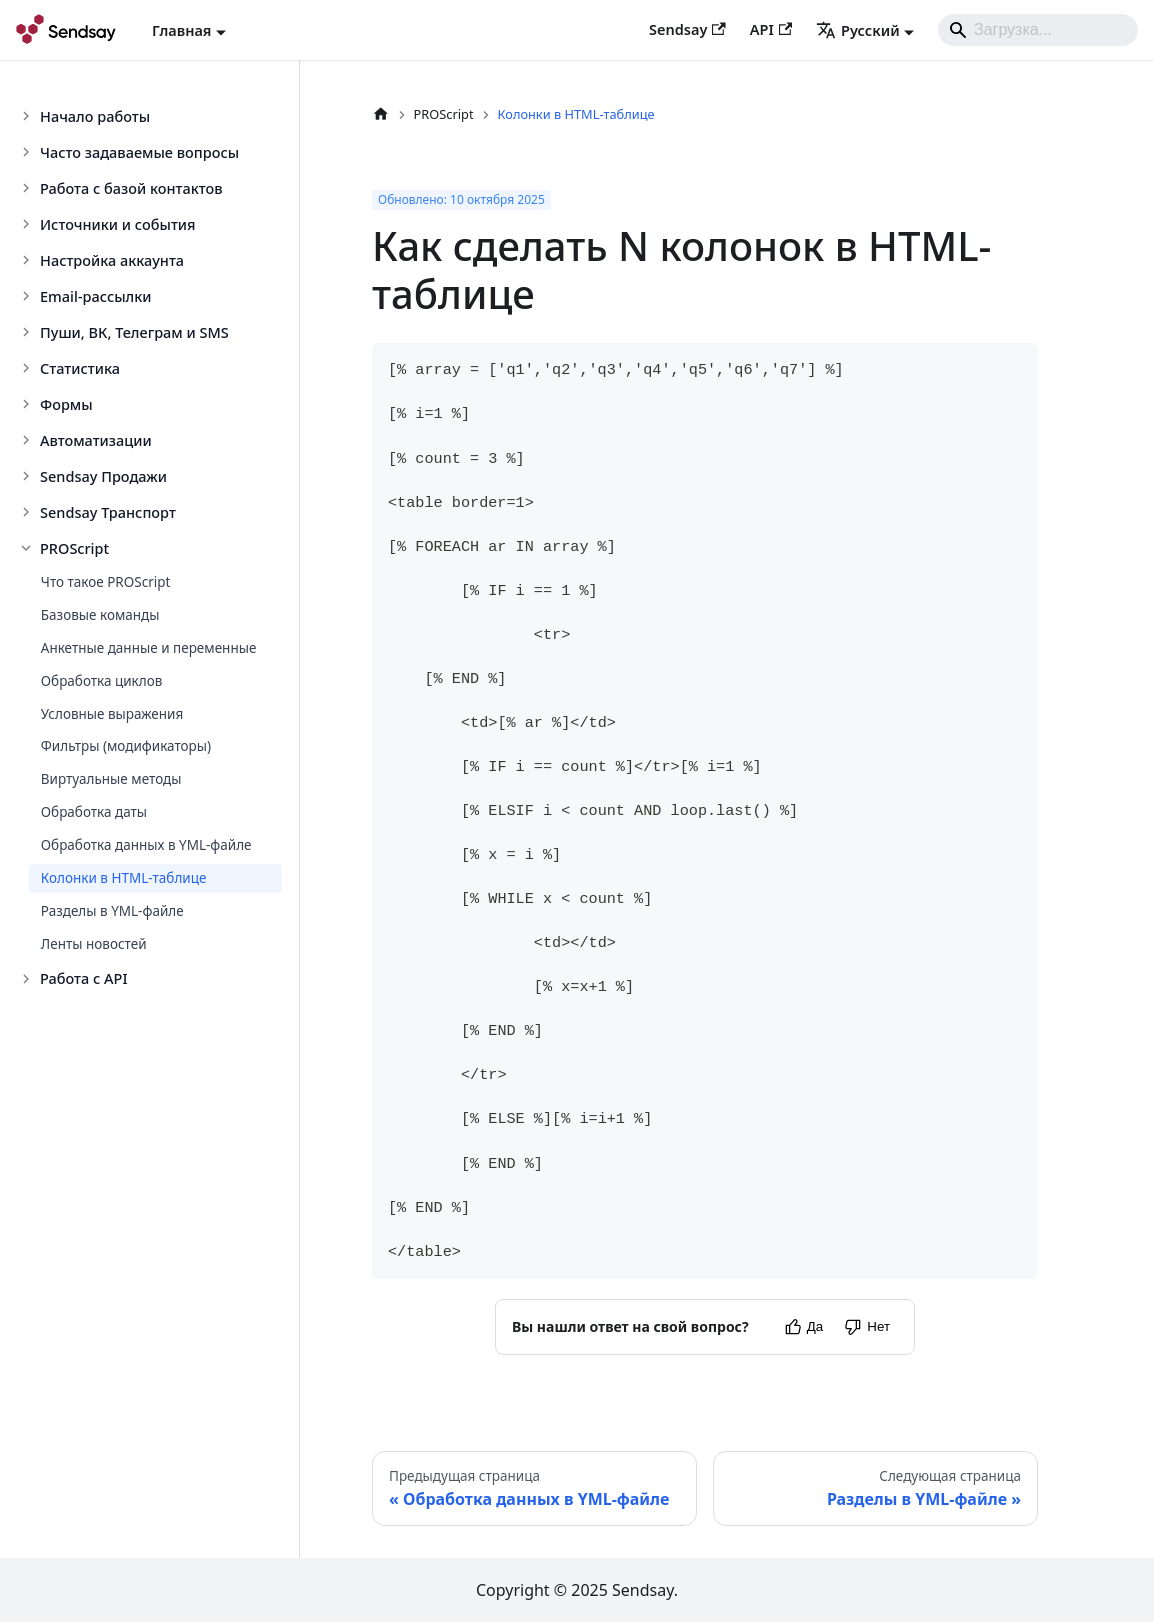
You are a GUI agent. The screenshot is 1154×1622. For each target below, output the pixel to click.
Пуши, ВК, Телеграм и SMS (134, 332)
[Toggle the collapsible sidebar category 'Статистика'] (28, 368)
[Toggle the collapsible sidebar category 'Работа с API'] (28, 979)
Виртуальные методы (111, 779)
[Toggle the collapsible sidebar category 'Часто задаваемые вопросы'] (28, 152)
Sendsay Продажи (103, 476)
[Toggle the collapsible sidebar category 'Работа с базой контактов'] (28, 188)
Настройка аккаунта (112, 260)
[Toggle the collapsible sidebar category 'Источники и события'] (28, 224)
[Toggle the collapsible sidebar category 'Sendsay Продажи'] (28, 476)
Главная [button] (181, 30)
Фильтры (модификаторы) (126, 746)
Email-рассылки (96, 296)
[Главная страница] (381, 114)
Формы (66, 404)
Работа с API (84, 978)
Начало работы (95, 116)
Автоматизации (96, 440)
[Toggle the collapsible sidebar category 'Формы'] (28, 404)
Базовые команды (100, 615)
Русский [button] (858, 30)
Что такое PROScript (106, 582)
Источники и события (118, 224)
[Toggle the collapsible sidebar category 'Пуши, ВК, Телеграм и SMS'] (28, 332)
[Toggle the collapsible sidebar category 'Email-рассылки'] (28, 296)
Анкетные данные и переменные (149, 648)
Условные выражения (112, 714)
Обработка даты (94, 812)
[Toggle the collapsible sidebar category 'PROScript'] (28, 548)
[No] (866, 1327)
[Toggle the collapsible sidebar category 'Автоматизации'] (28, 440)
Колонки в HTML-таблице (124, 878)
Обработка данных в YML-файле (146, 845)
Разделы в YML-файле (112, 911)
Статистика (80, 368)
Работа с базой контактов (131, 188)
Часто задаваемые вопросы (139, 152)
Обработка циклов (102, 681)
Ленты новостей (94, 944)
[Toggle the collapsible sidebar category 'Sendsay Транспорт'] (28, 512)
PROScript (74, 548)
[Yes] (803, 1327)
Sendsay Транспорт (108, 512)
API (771, 29)
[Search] (1038, 30)
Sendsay (687, 29)
